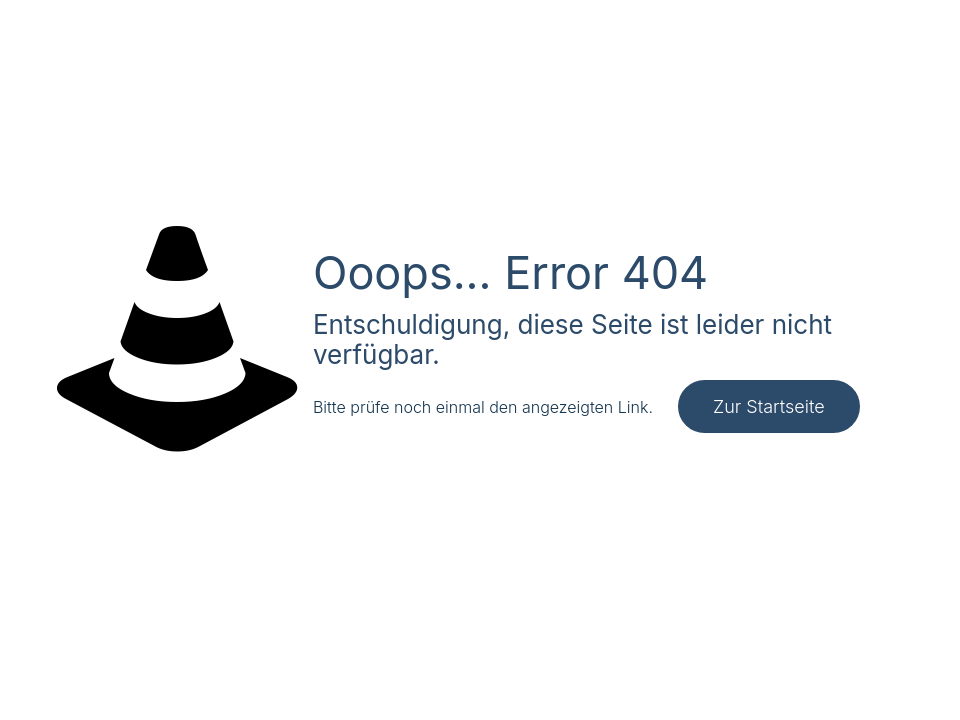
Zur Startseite (769, 406)
